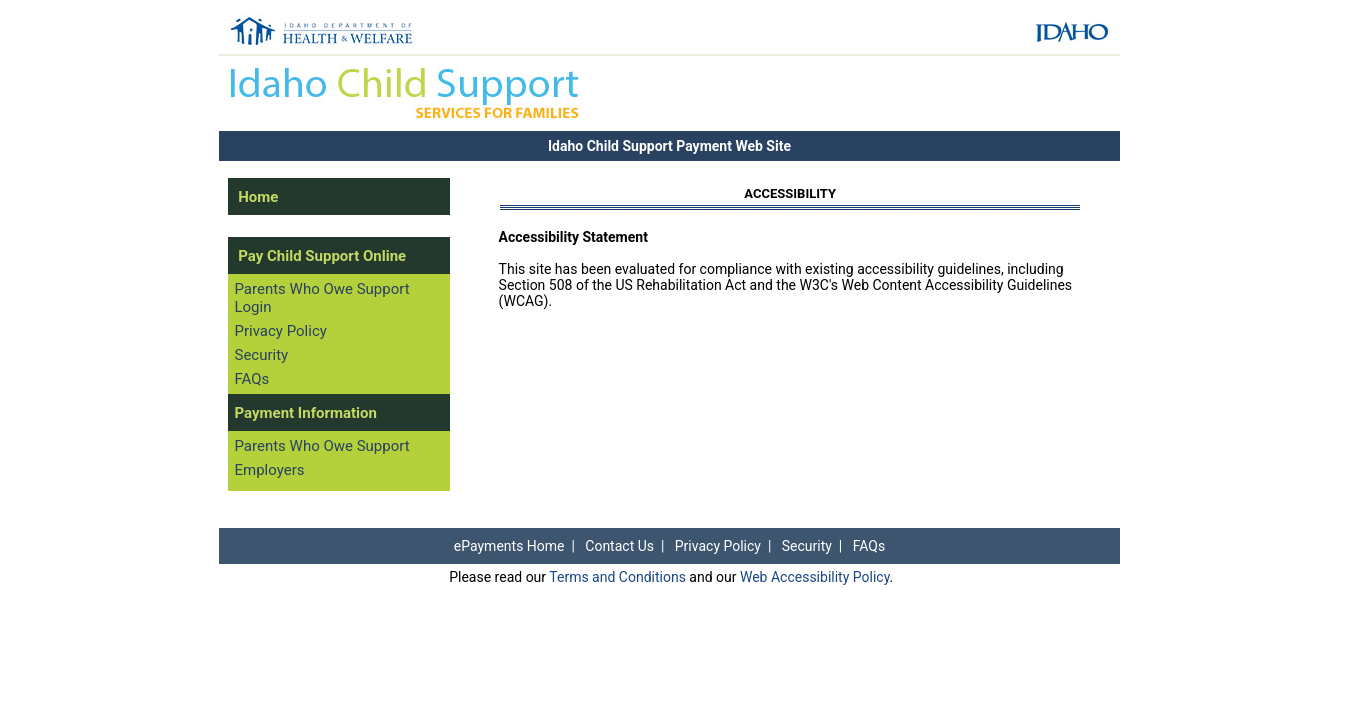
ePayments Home (509, 546)
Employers (269, 470)
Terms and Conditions (617, 577)
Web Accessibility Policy (815, 577)
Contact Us (619, 546)
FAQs (251, 379)
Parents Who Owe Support (321, 446)
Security (261, 355)
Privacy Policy (280, 331)
